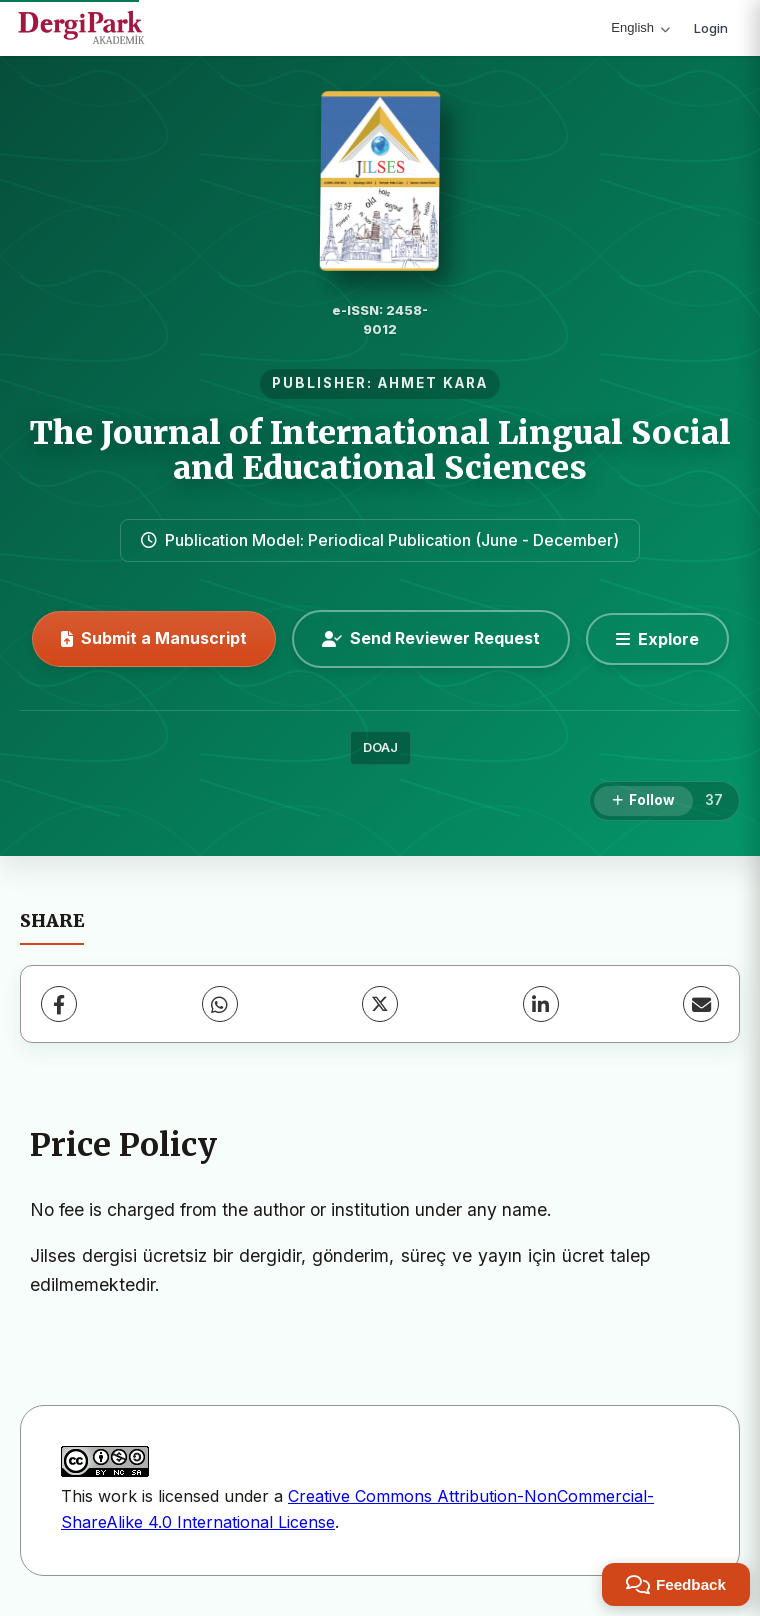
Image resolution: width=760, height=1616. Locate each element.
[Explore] (657, 639)
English (640, 27)
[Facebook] (59, 1004)
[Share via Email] (701, 1004)
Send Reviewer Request (431, 638)
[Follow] (643, 801)
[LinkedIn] (541, 1004)
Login (711, 28)
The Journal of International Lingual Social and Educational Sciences (380, 450)
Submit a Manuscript (154, 638)
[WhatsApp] (220, 1004)
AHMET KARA (433, 383)
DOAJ (380, 747)
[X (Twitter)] (380, 1004)
